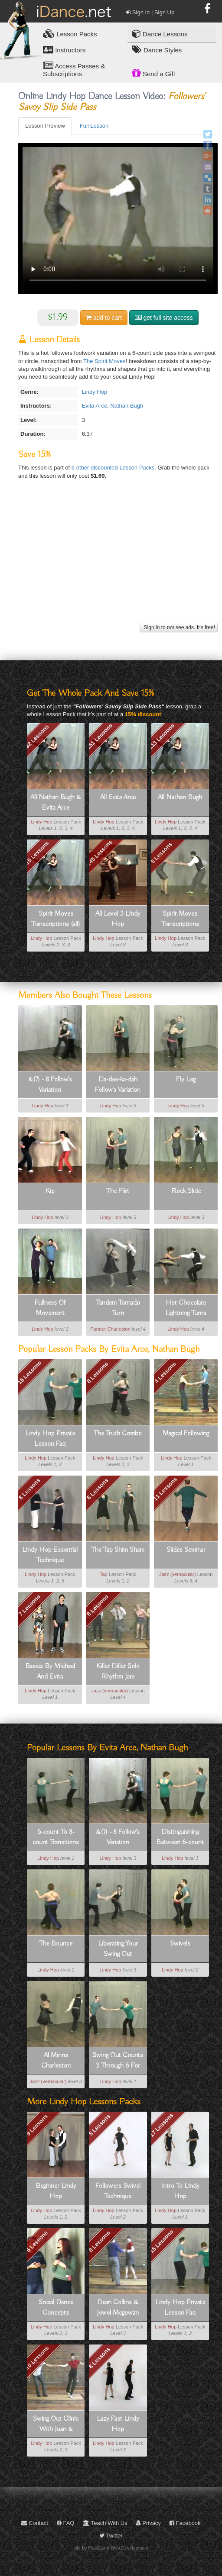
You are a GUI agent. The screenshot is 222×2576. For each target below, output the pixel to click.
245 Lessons (99, 853)
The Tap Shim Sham (117, 1550)
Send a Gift (153, 73)
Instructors (64, 49)
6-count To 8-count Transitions (56, 1837)
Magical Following (186, 1433)
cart (104, 317)
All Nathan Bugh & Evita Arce (55, 802)
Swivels (180, 1943)
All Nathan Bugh (180, 797)
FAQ (66, 2523)
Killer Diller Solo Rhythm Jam (118, 1671)
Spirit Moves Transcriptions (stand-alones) (180, 919)
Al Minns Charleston (56, 2060)
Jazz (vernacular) (177, 1574)
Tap (104, 1574)
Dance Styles (157, 49)
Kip (50, 1191)
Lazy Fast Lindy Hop (118, 2424)
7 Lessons (29, 1605)
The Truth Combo (118, 1433)
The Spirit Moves (104, 361)
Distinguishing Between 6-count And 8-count (180, 1838)
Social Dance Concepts (56, 2307)
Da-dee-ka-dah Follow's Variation (117, 1084)
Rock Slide (186, 1191)
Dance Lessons (160, 33)
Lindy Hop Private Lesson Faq (50, 1438)
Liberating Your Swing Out (118, 1949)
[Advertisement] (116, 560)
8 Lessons (97, 1372)
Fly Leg (186, 1079)
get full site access (164, 317)
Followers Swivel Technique (117, 2191)
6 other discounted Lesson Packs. (115, 467)
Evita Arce (95, 405)
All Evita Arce (118, 797)
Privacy (148, 2523)
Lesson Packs (70, 33)
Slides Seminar (186, 1550)
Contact (34, 2523)
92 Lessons (37, 736)
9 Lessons (37, 2125)
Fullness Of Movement (50, 1308)
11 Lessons (165, 1489)
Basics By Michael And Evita (50, 1671)
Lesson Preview (45, 125)
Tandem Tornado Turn (118, 1308)
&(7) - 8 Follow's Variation (50, 1084)
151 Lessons (99, 736)
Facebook (185, 2523)
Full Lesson (94, 125)
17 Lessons (161, 2125)
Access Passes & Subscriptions (74, 69)
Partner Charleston (110, 1328)
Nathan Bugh (126, 405)
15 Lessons (37, 852)
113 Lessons (161, 736)
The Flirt (117, 1191)
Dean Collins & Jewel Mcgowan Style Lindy (118, 2308)
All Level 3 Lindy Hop (117, 919)
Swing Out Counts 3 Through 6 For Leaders (117, 2061)
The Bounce (55, 1943)
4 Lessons (165, 1372)
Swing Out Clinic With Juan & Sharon (55, 2424)
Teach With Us (105, 2523)
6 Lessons (97, 1489)
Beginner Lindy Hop (56, 2191)
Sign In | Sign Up (150, 12)
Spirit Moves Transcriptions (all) (55, 919)
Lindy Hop (95, 392)
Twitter (111, 2535)
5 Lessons (161, 853)
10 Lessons (37, 2357)
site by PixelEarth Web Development (111, 2547)
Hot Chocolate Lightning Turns (185, 1308)
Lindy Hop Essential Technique (50, 1555)
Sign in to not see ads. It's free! (178, 627)
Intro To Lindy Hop (180, 2191)
